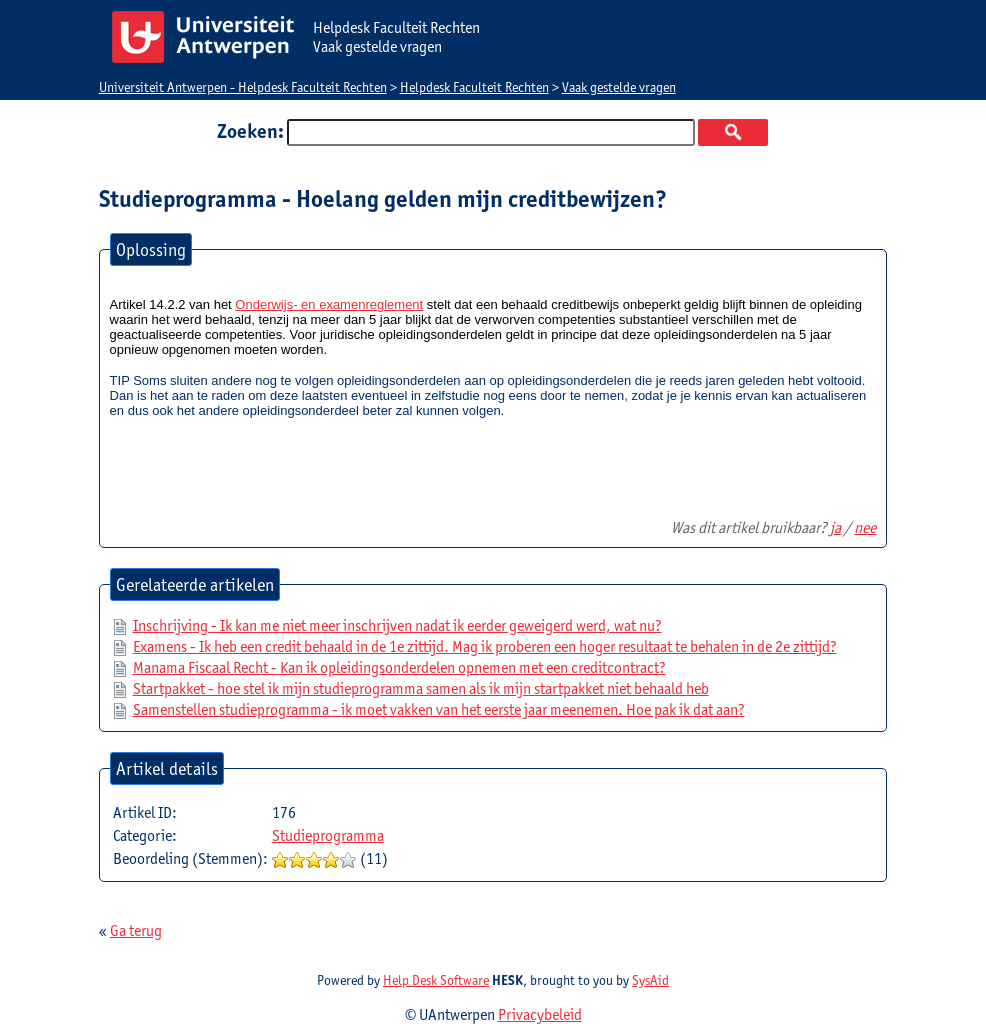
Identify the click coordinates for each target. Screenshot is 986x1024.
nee (865, 527)
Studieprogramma (328, 835)
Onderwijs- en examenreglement (329, 304)
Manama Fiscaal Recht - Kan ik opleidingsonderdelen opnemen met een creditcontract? (399, 667)
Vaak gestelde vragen (619, 87)
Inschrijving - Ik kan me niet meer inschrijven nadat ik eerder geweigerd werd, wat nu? (397, 625)
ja (835, 527)
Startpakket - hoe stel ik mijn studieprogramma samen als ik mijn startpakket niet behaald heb (421, 688)
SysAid (650, 980)
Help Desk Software (436, 980)
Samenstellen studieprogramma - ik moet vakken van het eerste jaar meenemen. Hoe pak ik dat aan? (439, 709)
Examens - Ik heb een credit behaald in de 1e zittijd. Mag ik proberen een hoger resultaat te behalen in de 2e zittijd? (485, 646)
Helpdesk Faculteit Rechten (474, 87)
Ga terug (136, 930)
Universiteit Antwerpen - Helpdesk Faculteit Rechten (243, 87)
